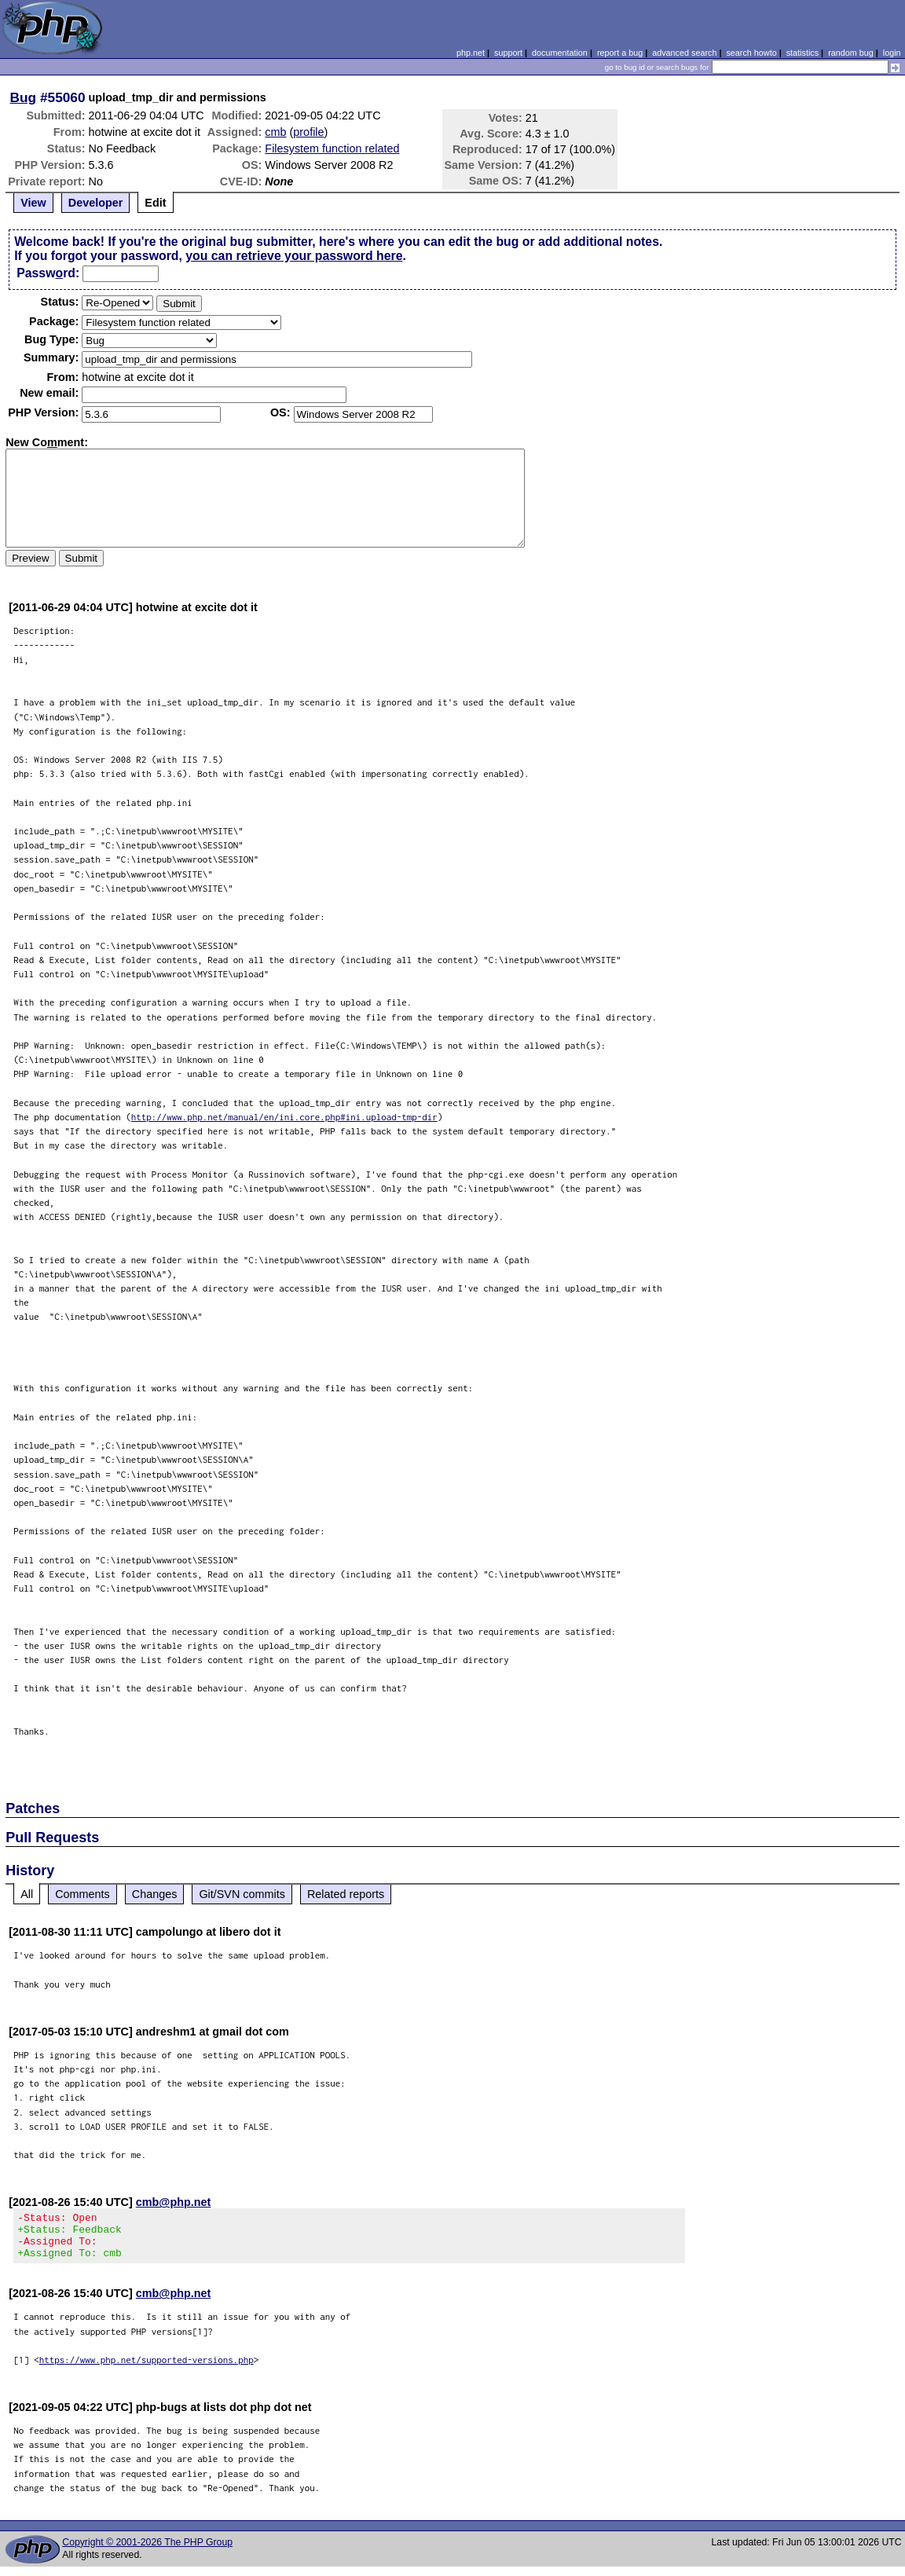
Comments (82, 1894)
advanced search (684, 52)
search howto (751, 52)
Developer (95, 202)
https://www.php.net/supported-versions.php (146, 2369)
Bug (23, 97)
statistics (802, 52)
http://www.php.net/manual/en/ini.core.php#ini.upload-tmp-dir (284, 1117)
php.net (470, 52)
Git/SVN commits (242, 1894)
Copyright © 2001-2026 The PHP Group (147, 2551)
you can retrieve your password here (293, 255)
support (508, 52)
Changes (155, 1894)
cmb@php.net (173, 2202)
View (33, 202)
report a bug (620, 52)
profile (308, 132)
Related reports (345, 1894)
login (892, 52)
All (26, 1894)
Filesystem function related (332, 148)
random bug (851, 52)
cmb (275, 132)
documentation (560, 52)
